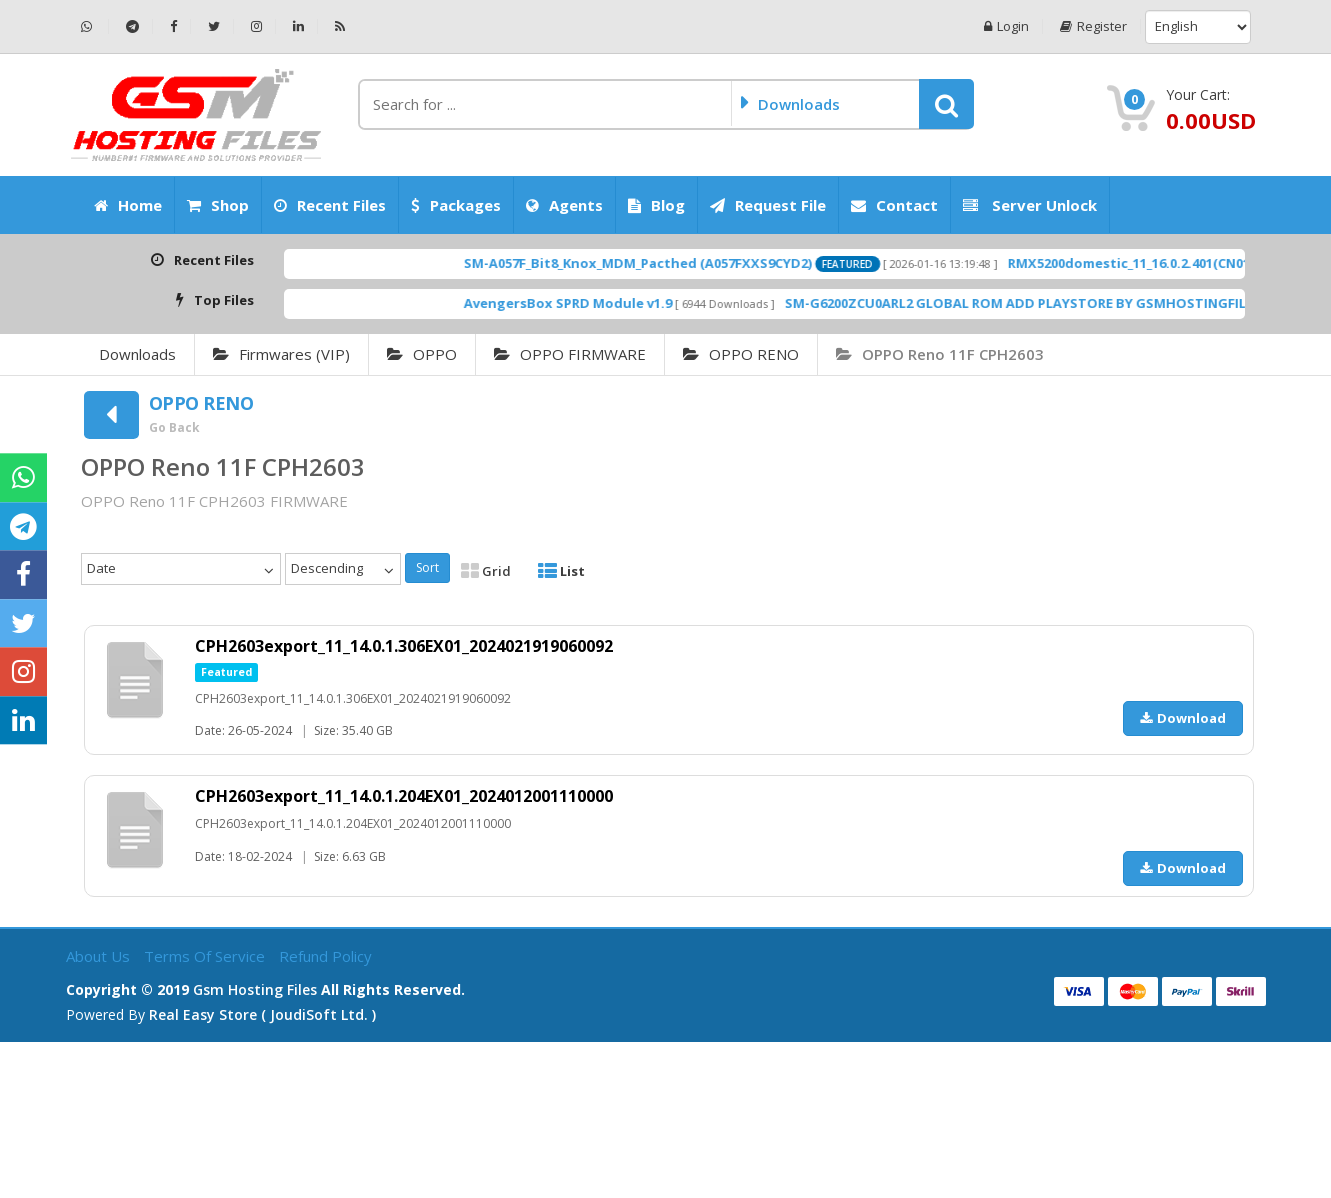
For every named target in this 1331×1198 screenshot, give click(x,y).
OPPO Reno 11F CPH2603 (940, 354)
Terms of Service (206, 956)
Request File (768, 205)
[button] (946, 104)
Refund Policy (325, 956)
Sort (427, 567)
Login (1006, 26)
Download (1183, 718)
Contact (894, 205)
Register (1093, 26)
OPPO (422, 354)
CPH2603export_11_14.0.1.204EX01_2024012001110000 (404, 796)
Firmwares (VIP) (281, 354)
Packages (456, 205)
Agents (564, 205)
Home (128, 205)
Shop (218, 205)
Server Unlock (1030, 205)
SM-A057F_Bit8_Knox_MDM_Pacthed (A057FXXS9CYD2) (672, 263)
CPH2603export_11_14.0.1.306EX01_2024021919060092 (404, 646)
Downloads (137, 354)
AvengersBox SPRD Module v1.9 (602, 303)
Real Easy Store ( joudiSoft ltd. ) (262, 1014)
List (561, 571)
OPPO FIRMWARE (570, 354)
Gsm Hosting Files (255, 989)
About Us (100, 956)
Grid (486, 571)
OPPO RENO (741, 354)
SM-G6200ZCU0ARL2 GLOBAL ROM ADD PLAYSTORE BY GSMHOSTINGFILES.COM (1074, 303)
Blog (656, 205)
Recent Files (330, 205)
